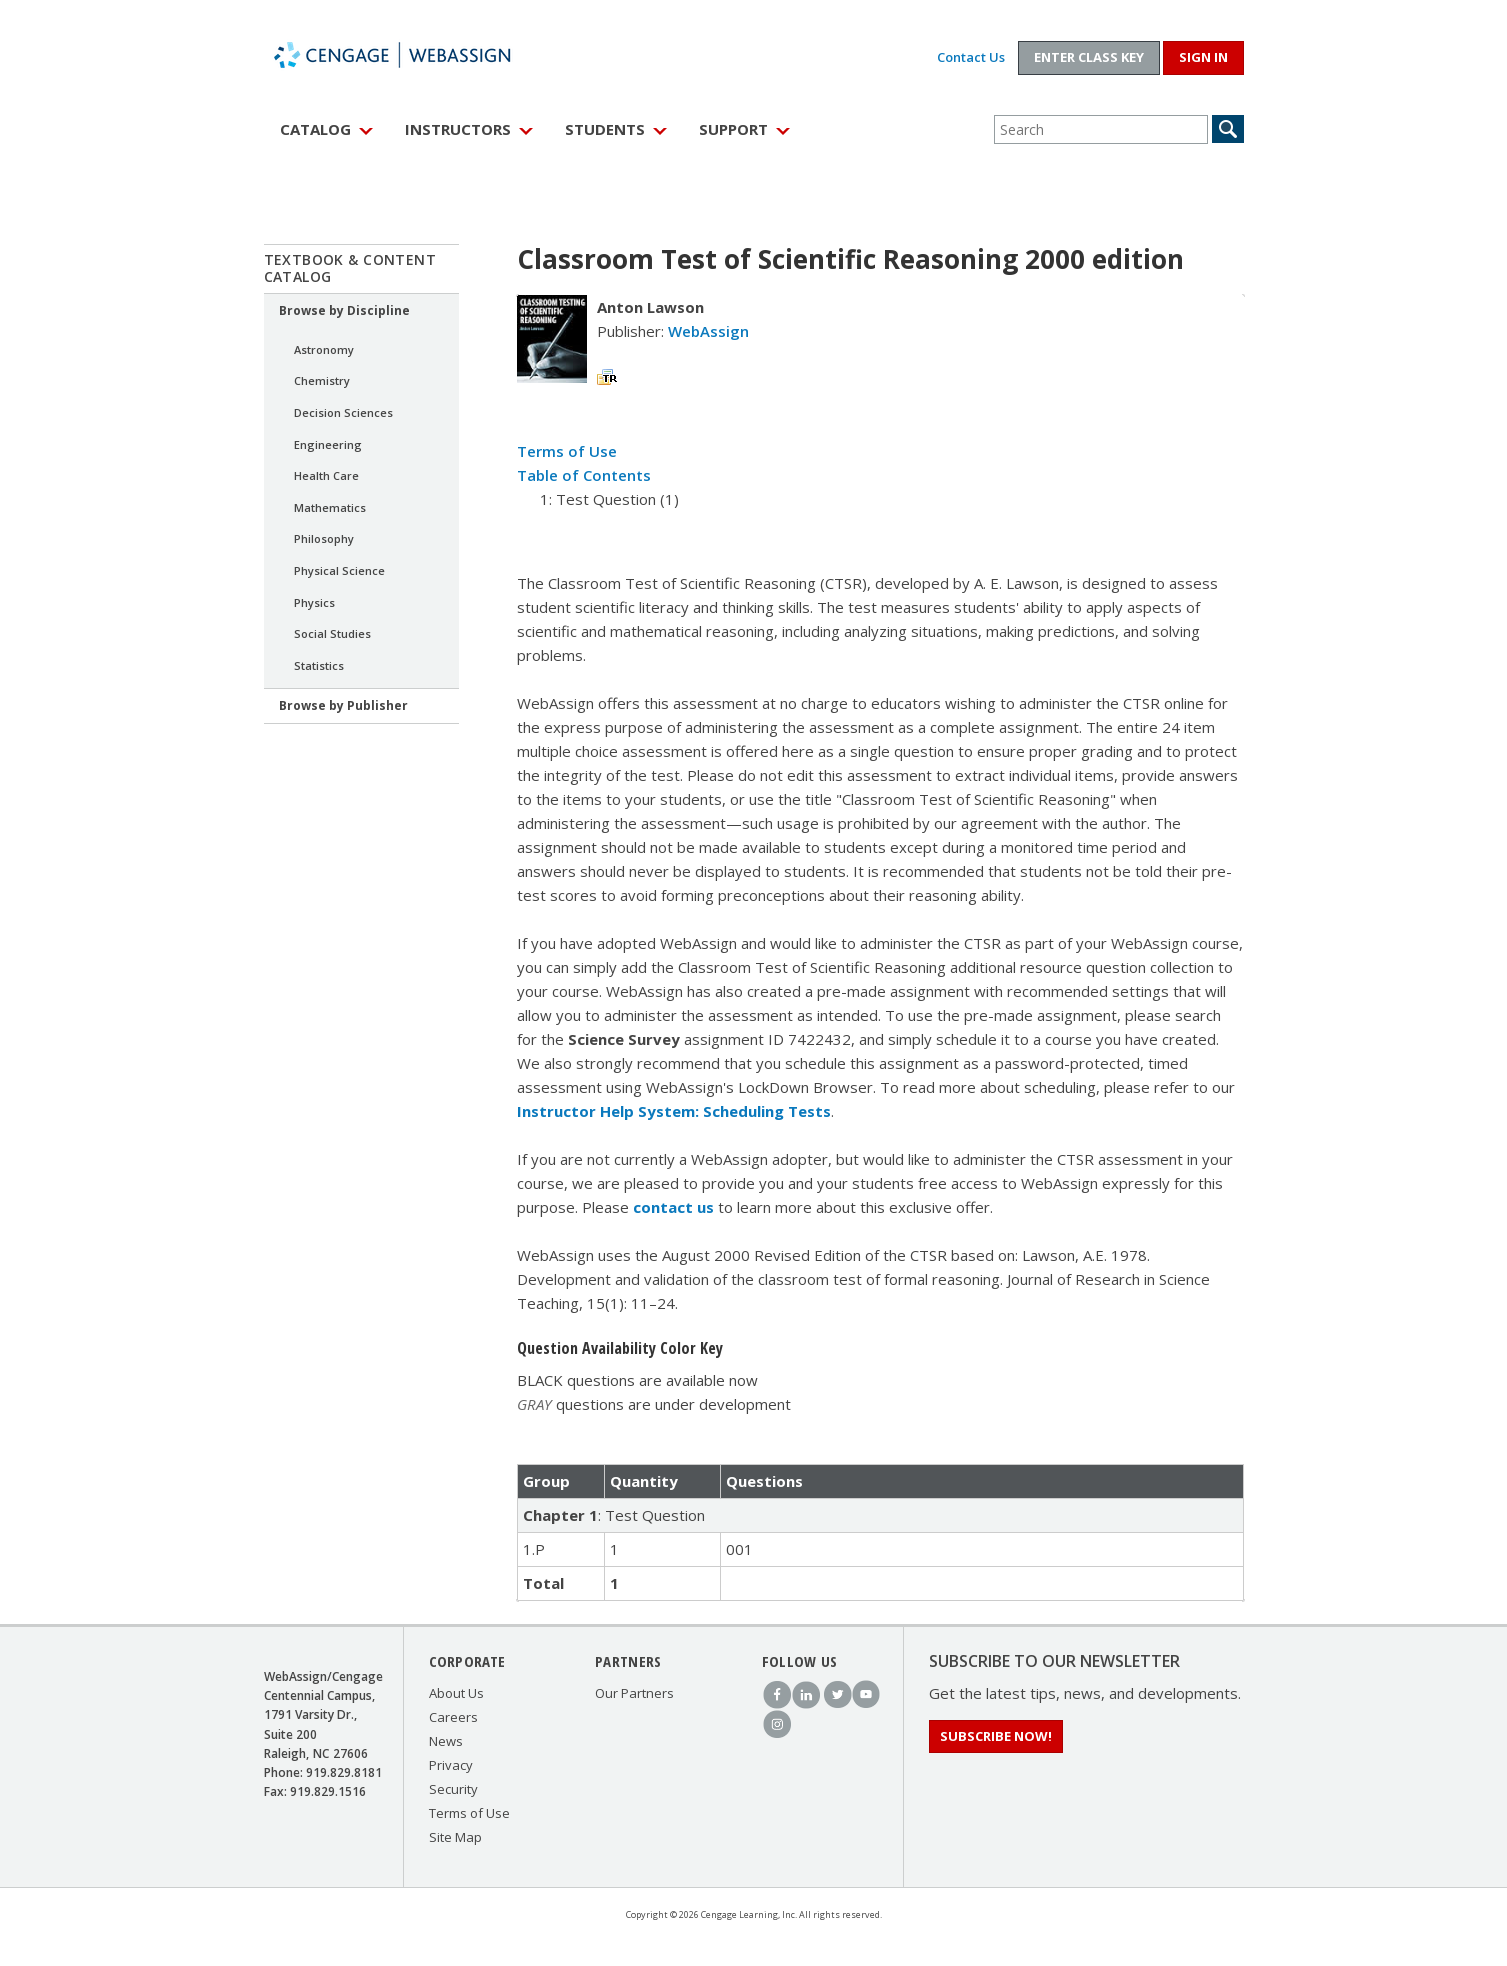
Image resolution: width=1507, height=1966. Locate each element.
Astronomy (324, 349)
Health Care (326, 475)
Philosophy (324, 538)
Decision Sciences (343, 412)
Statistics (319, 665)
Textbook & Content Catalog (350, 268)
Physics (314, 602)
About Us (456, 1693)
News (446, 1741)
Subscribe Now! (996, 1736)
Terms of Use (567, 451)
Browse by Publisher (343, 705)
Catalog (315, 129)
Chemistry (322, 380)
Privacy (451, 1765)
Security (453, 1789)
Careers (453, 1717)
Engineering (328, 444)
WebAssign (414, 55)
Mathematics (330, 507)
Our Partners (634, 1693)
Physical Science (339, 570)
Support (733, 129)
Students (605, 129)
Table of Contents (584, 475)
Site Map (455, 1837)
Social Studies (332, 633)
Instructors (458, 129)
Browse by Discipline (344, 310)
